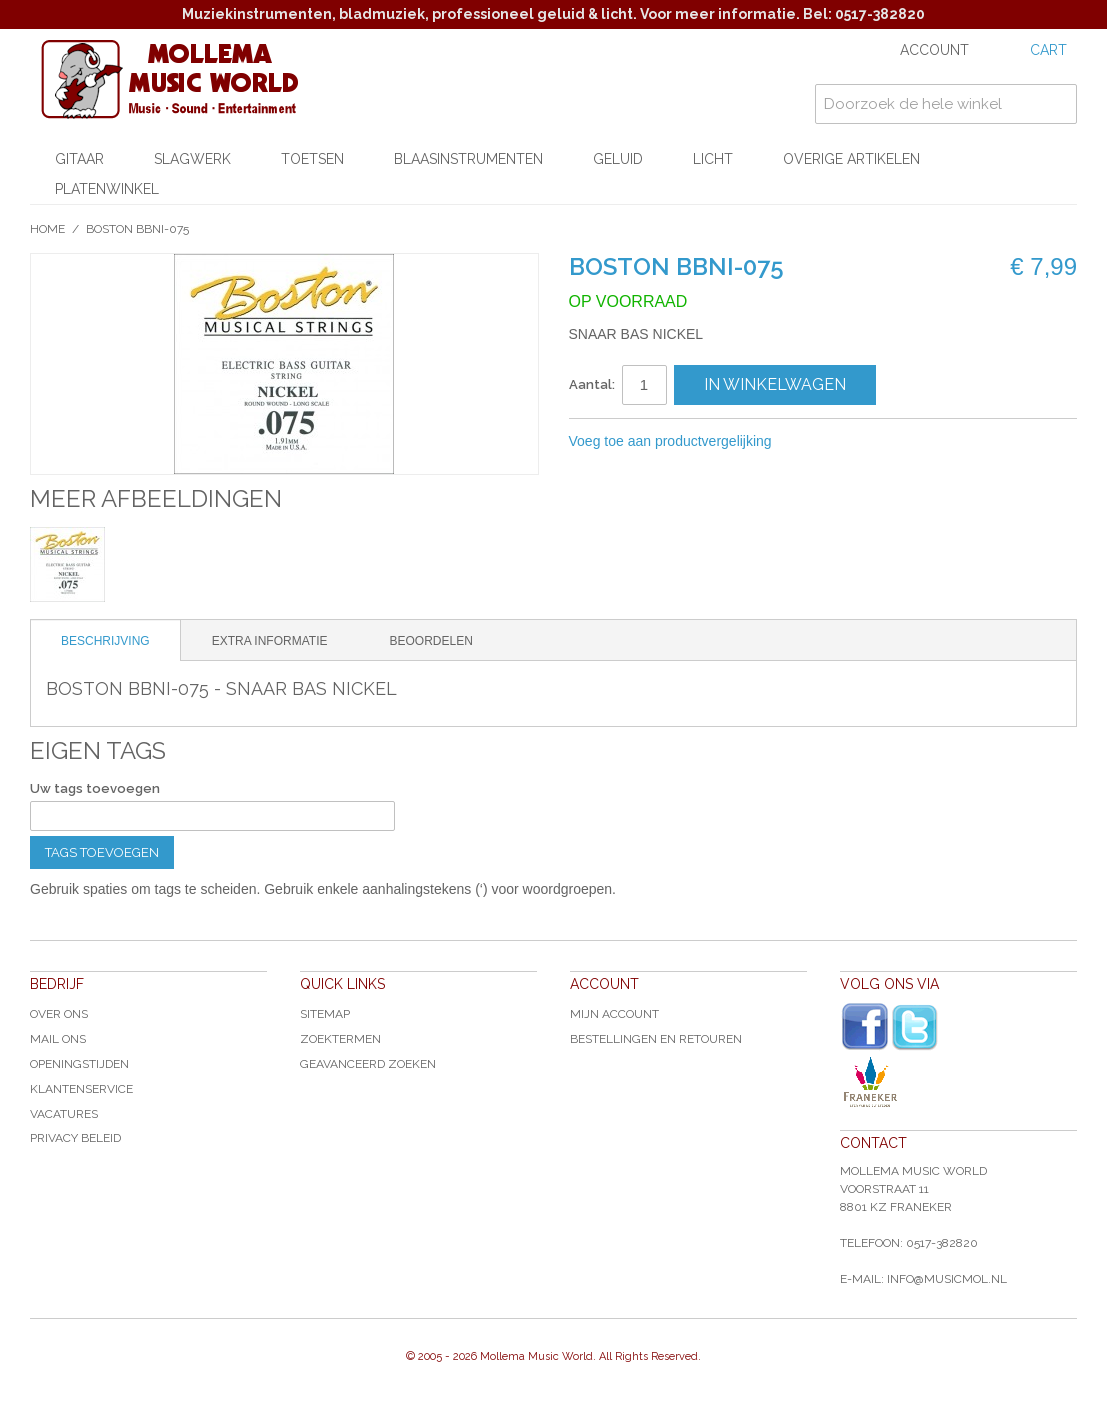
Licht (713, 159)
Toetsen (312, 159)
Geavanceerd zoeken (368, 1064)
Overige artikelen (851, 159)
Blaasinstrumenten (468, 159)
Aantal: (592, 384)
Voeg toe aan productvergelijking (670, 441)
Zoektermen (340, 1039)
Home (47, 229)
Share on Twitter (894, 442)
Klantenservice (81, 1089)
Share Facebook (854, 442)
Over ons (59, 1014)
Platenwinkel (107, 189)
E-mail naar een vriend (814, 442)
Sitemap (325, 1014)
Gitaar (79, 159)
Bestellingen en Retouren (656, 1039)
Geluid (618, 159)
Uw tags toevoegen (95, 788)
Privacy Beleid (75, 1138)
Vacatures (64, 1114)
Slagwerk (192, 159)
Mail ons (58, 1039)
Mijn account (614, 1014)
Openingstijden (79, 1064)
